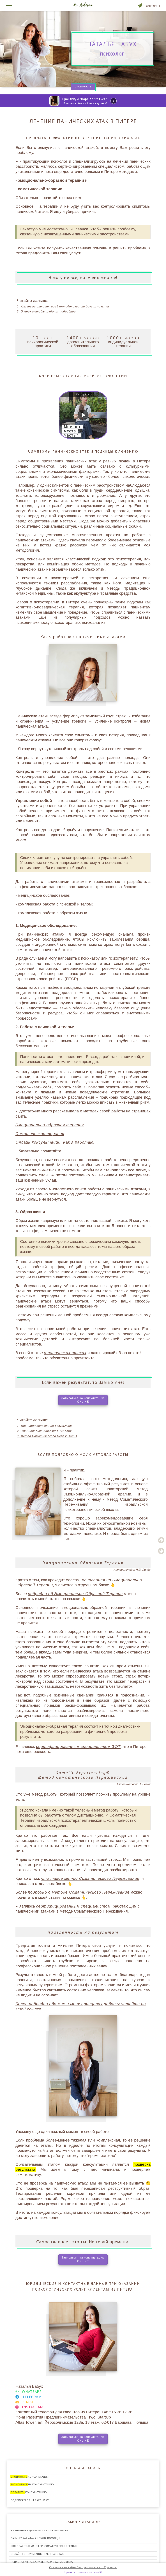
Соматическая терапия (39, 1133)
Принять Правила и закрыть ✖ (83, 2572)
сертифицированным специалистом (73, 1906)
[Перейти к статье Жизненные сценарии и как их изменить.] (83, 2530)
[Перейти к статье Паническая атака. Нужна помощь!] (83, 2538)
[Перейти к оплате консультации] (83, 2494)
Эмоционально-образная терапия (49, 1125)
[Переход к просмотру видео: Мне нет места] (83, 415)
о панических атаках (65, 1353)
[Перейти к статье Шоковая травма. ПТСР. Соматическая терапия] (83, 2546)
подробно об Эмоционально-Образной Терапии (75, 1594)
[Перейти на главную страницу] (83, 5)
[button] (161, 1540)
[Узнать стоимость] (83, 2478)
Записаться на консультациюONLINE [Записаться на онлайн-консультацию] (84, 1400)
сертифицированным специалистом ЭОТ (78, 1746)
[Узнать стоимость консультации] (83, 86)
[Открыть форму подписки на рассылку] (83, 2502)
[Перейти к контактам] (149, 6)
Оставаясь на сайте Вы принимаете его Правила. (83, 2567)
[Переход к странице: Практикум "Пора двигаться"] (83, 101)
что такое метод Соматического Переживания (90, 1878)
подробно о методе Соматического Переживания (78, 1892)
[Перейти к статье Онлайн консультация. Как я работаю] (83, 2554)
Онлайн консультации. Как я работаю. (55, 1142)
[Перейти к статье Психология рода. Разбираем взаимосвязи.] (83, 2562)
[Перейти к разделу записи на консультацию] (83, 2486)
